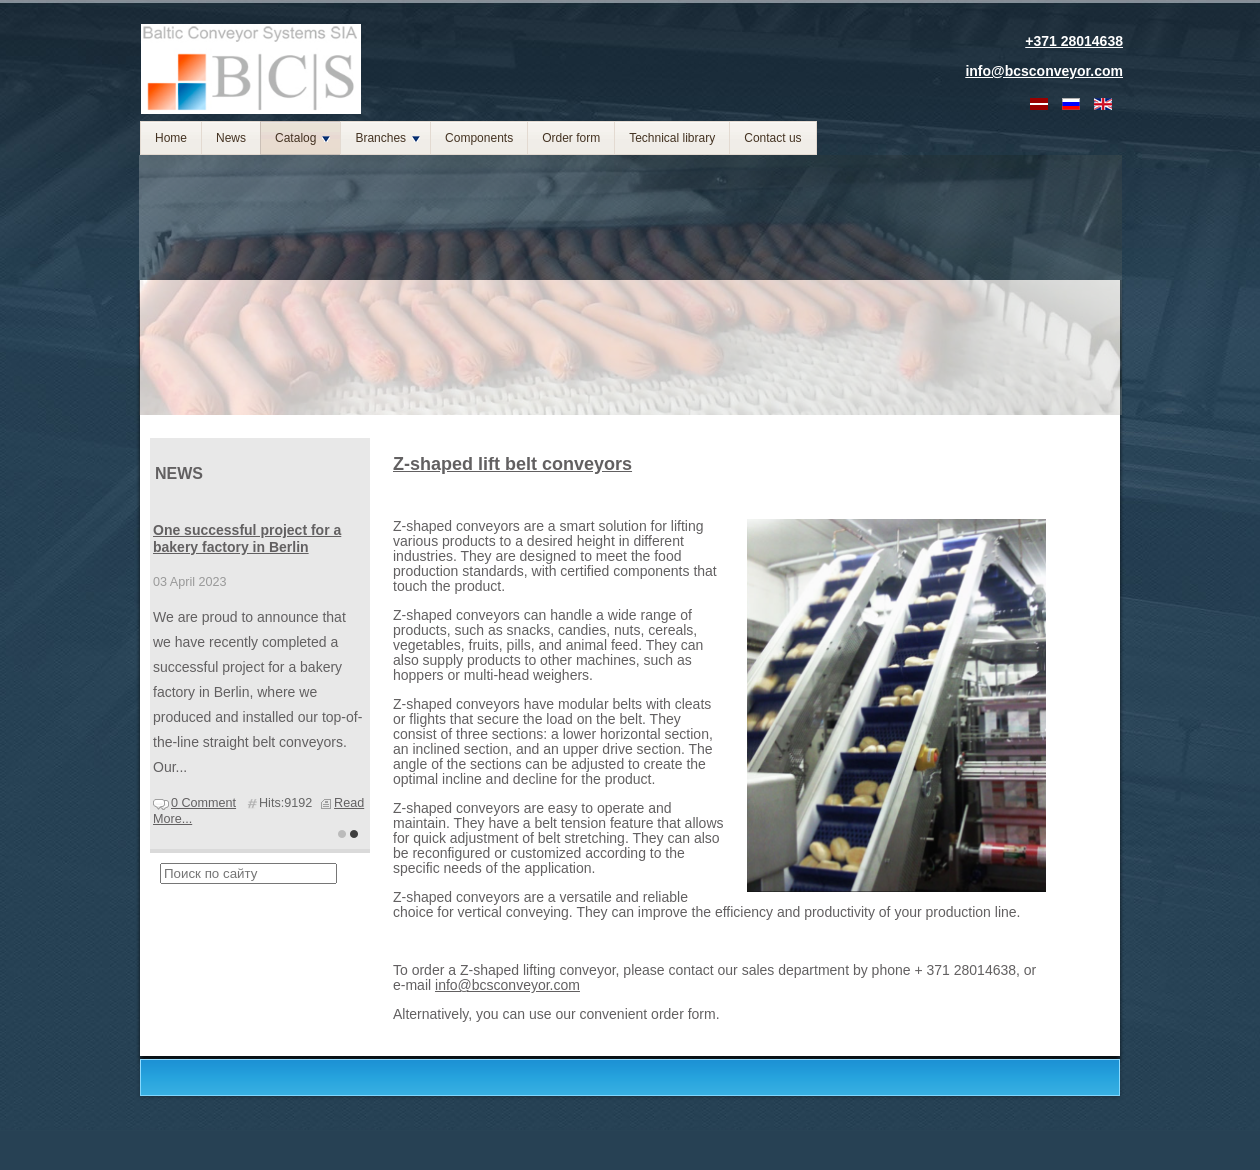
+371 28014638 (1074, 41)
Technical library (672, 138)
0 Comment (203, 803)
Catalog (302, 138)
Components (479, 138)
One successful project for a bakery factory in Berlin (247, 539)
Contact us (772, 138)
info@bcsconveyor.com (507, 985)
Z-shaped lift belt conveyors (512, 464)
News (231, 138)
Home (171, 138)
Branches (387, 138)
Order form (571, 138)
